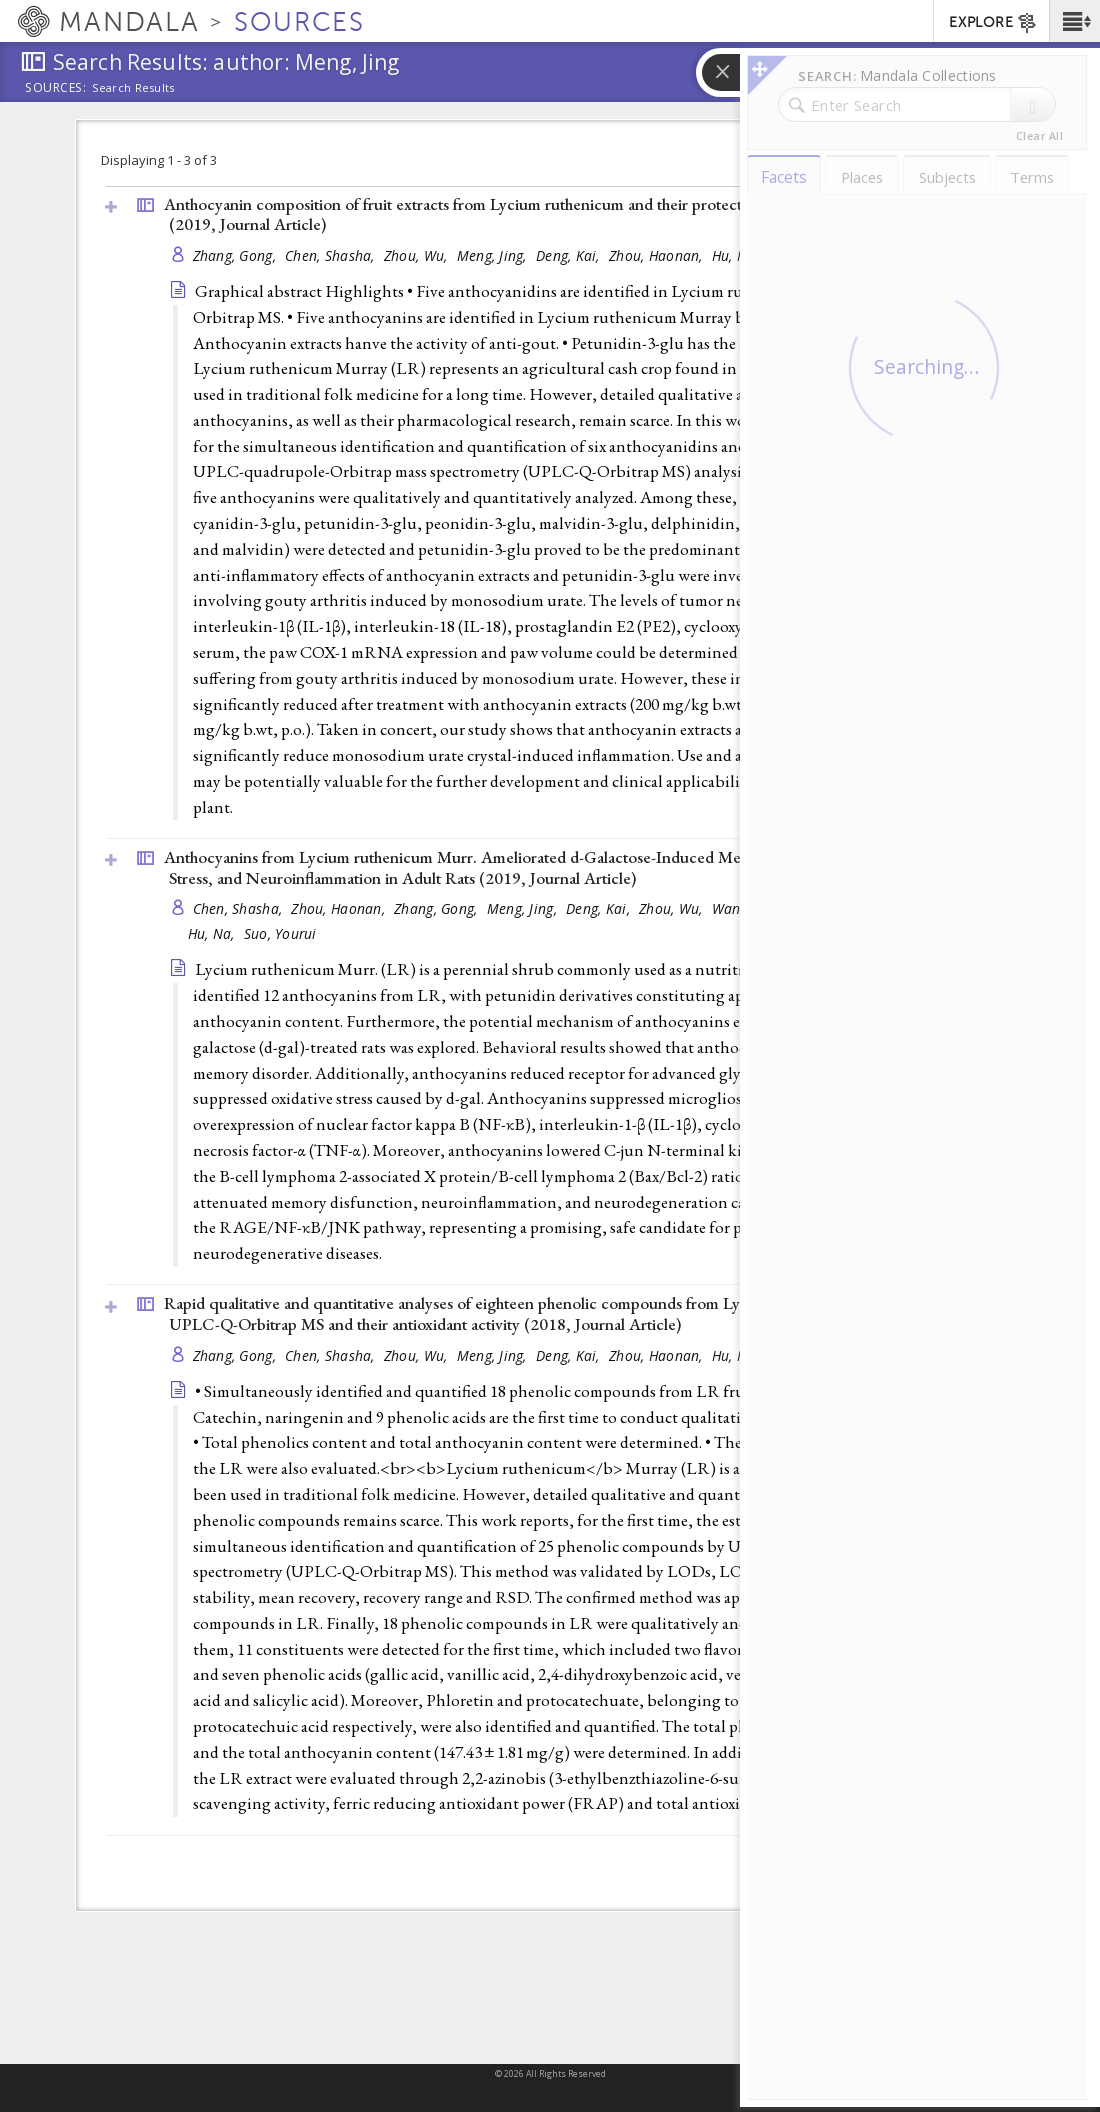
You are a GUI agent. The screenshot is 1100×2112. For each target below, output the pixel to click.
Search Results (133, 88)
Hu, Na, (737, 255)
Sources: (56, 89)
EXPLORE (993, 23)
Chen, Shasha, (332, 255)
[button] (1074, 21)
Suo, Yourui (280, 933)
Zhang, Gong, (237, 255)
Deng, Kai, (570, 255)
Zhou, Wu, (418, 255)
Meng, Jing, (494, 255)
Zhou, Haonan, (658, 255)
